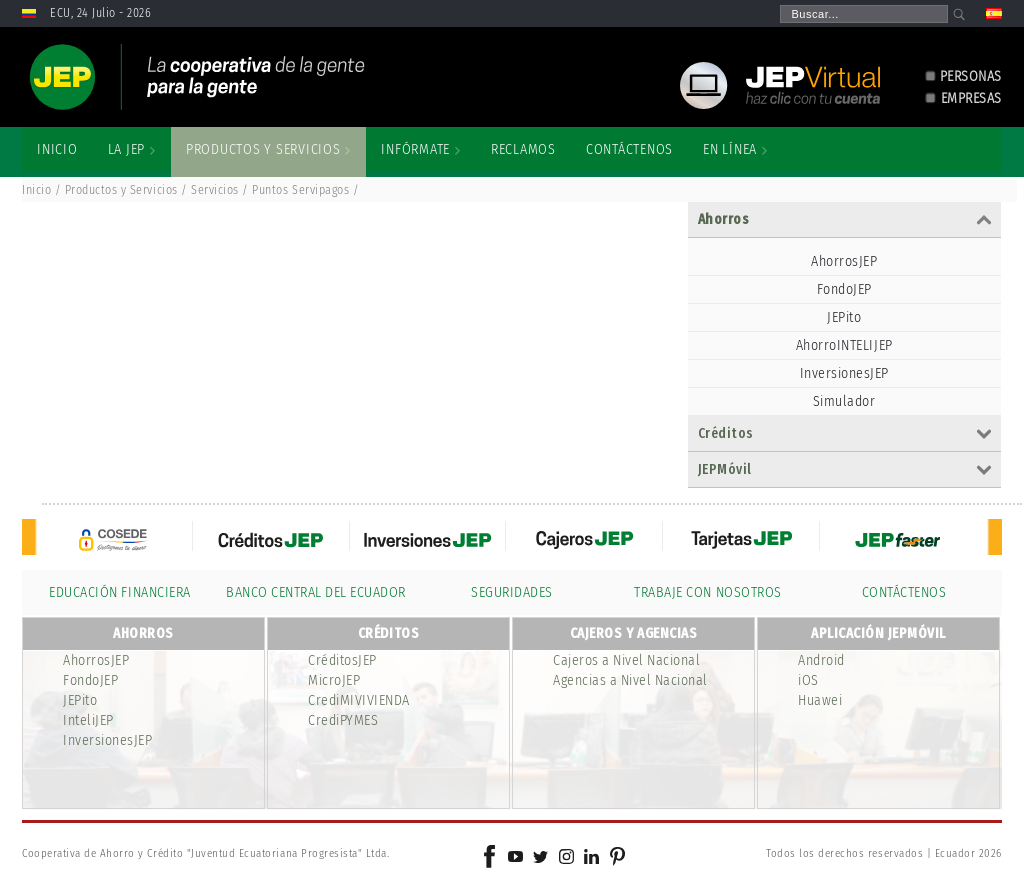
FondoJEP (844, 289)
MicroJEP (334, 680)
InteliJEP (88, 720)
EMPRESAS (971, 98)
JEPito (844, 317)
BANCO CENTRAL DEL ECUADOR (316, 592)
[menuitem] (57, 150)
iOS (808, 680)
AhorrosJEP (844, 261)
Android (821, 660)
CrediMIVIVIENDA (359, 700)
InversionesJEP (844, 373)
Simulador (844, 401)
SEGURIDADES (512, 592)
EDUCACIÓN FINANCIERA (119, 592)
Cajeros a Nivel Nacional (626, 660)
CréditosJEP (342, 660)
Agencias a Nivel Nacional (630, 680)
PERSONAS (971, 76)
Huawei (820, 700)
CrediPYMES (343, 720)
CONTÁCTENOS (904, 592)
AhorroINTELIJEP (844, 345)
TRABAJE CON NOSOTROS (707, 592)
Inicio (36, 190)
